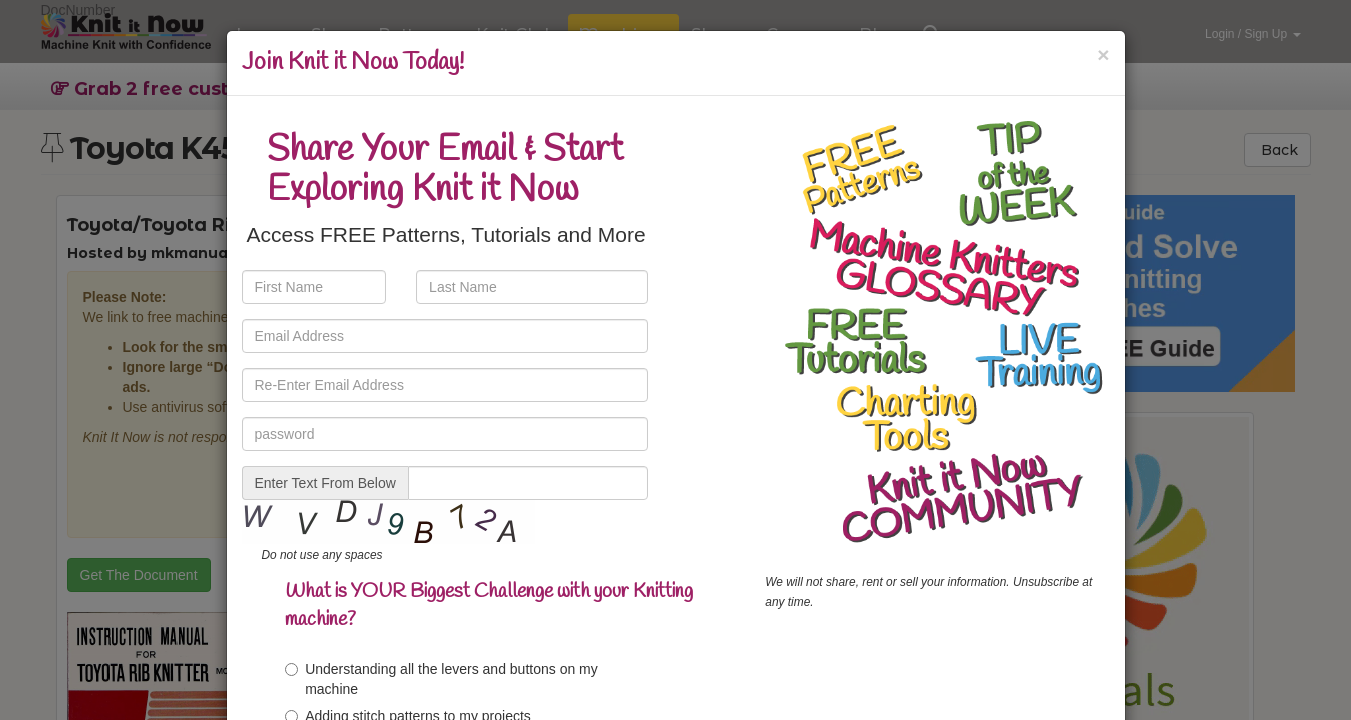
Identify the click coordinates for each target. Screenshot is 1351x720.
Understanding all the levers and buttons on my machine (441, 679)
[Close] (1103, 54)
